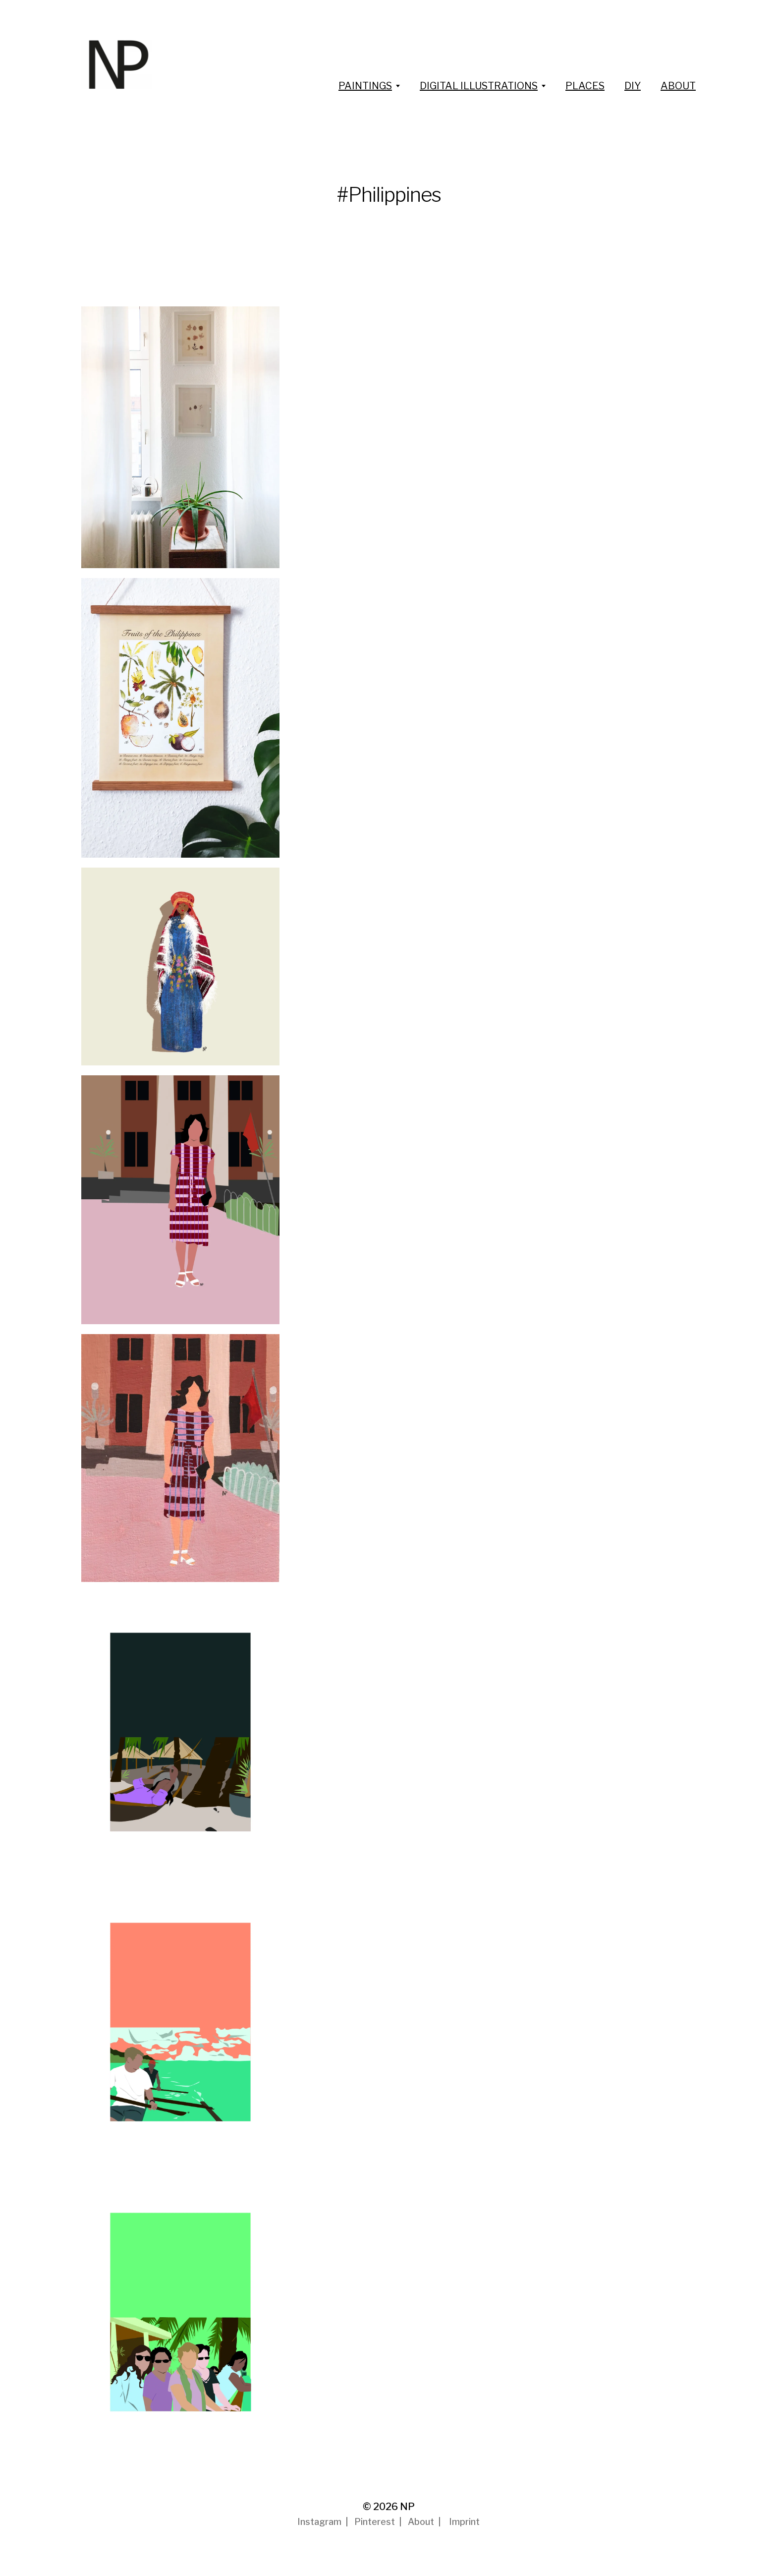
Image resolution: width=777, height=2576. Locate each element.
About (421, 2522)
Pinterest (374, 2522)
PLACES (585, 86)
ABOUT (678, 86)
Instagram (319, 2522)
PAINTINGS (365, 86)
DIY (632, 86)
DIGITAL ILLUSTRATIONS (479, 86)
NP (407, 2507)
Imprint (464, 2522)
